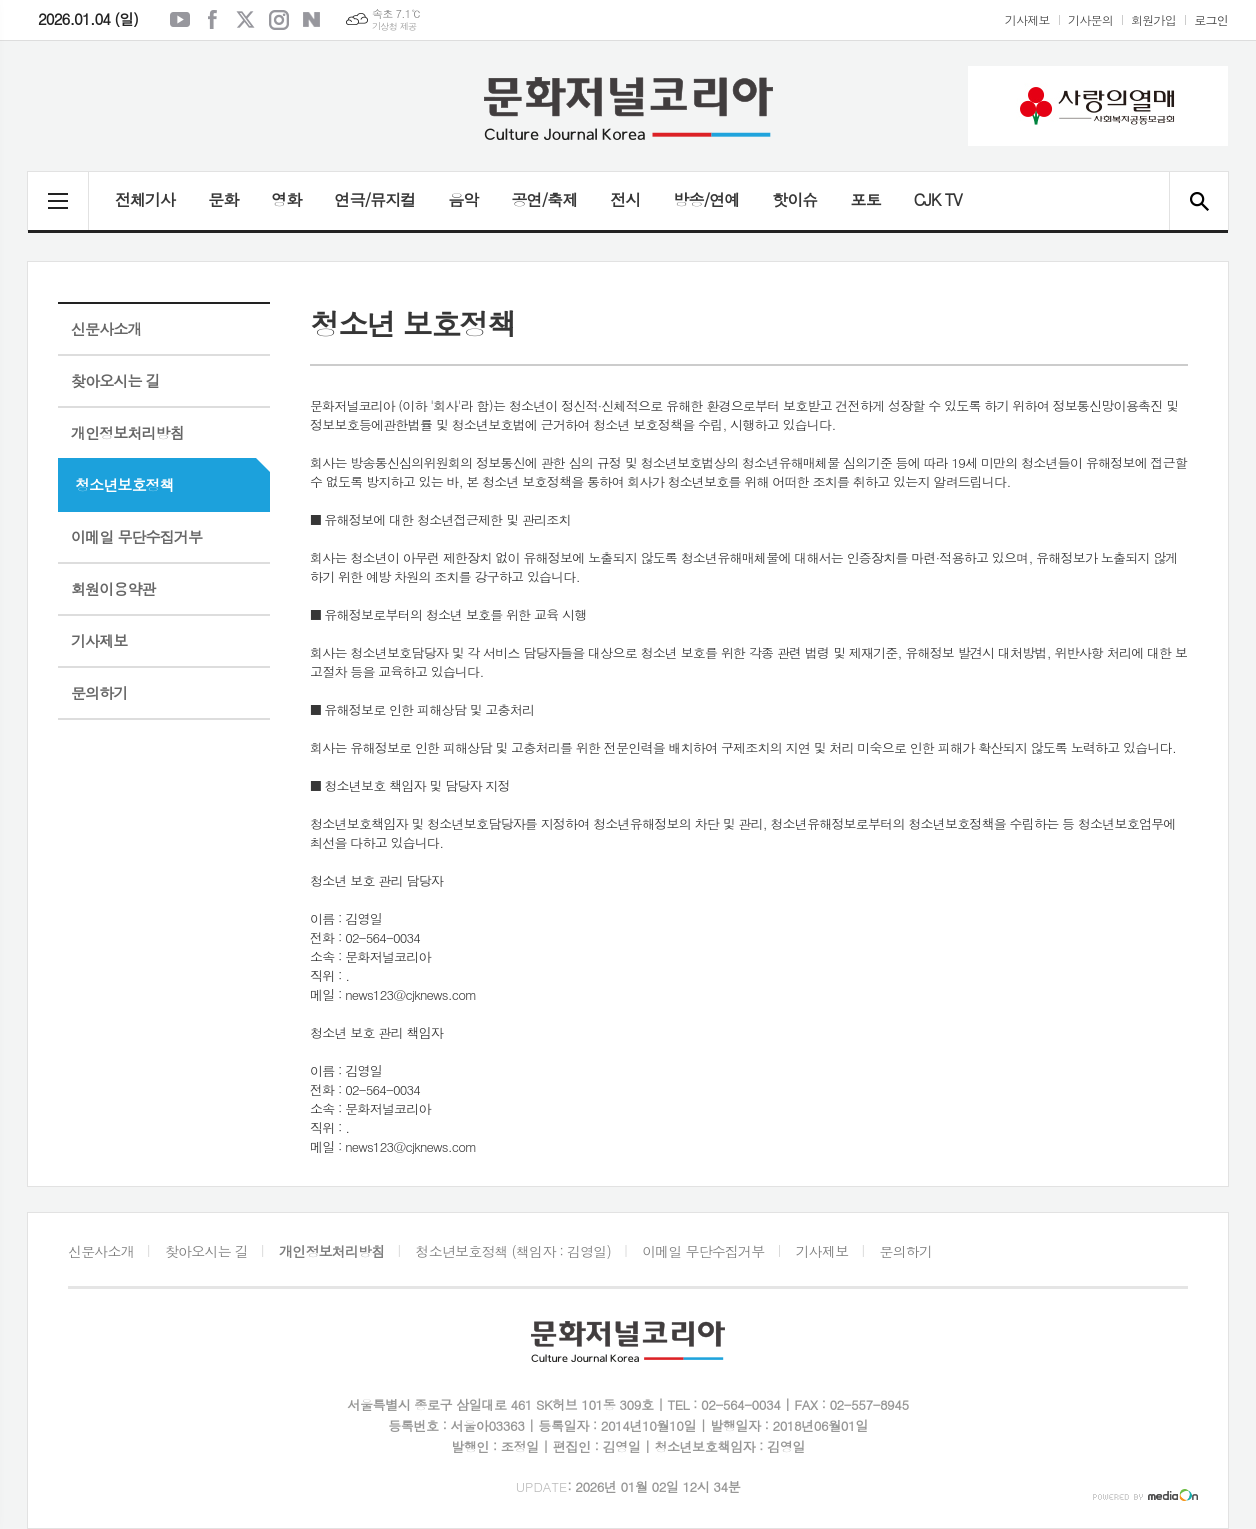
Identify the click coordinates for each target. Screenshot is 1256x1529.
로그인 (1211, 19)
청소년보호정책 (124, 484)
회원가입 (1153, 19)
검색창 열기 (1198, 201)
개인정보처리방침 (127, 432)
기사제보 (1027, 19)
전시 (625, 199)
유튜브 (180, 20)
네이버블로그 (312, 20)
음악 (463, 199)
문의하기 (99, 692)
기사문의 (1090, 19)
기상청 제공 (394, 26)
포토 (865, 199)
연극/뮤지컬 (374, 199)
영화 (286, 199)
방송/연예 (706, 199)
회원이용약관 (113, 588)
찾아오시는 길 (115, 380)
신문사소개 (106, 328)
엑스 (246, 20)
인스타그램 (279, 20)
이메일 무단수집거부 (136, 536)
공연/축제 (544, 199)
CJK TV (937, 199)
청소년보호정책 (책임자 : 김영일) (513, 1251)
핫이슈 (794, 199)
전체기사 (145, 199)
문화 (223, 199)
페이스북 (213, 20)
